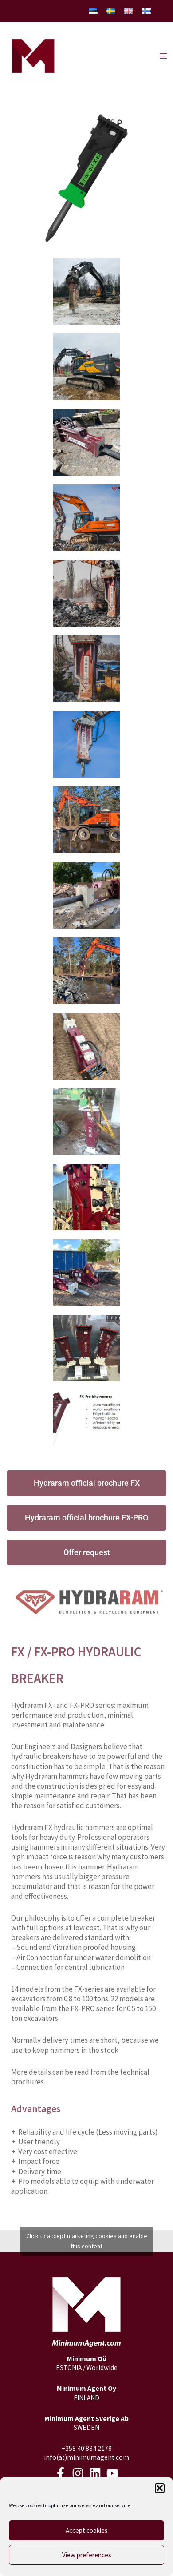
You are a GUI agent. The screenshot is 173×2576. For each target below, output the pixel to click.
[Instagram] (78, 2473)
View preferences (86, 2555)
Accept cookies (87, 2530)
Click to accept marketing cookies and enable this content (86, 2241)
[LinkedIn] (95, 2473)
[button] (159, 2488)
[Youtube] (112, 2473)
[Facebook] (61, 2473)
